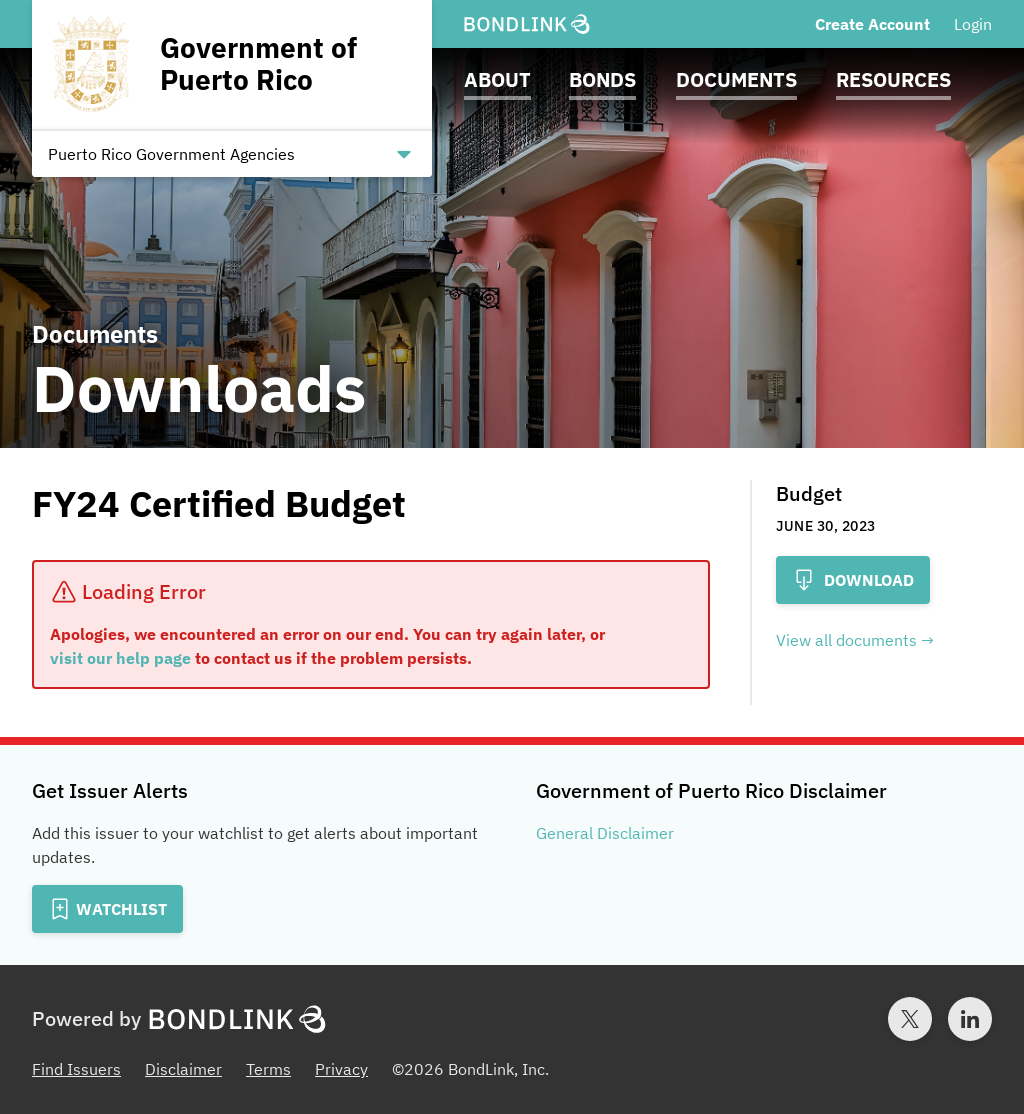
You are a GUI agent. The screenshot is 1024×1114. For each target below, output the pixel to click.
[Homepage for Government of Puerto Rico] (232, 64)
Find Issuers (76, 1069)
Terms (268, 1069)
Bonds (602, 79)
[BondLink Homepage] (527, 24)
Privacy (341, 1069)
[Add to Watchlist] (107, 909)
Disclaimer (183, 1069)
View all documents (846, 640)
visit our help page (120, 658)
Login (973, 24)
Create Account (872, 24)
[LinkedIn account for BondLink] (970, 1019)
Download (853, 580)
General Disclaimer (605, 833)
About (497, 79)
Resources (893, 79)
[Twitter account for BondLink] (910, 1019)
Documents (736, 79)
